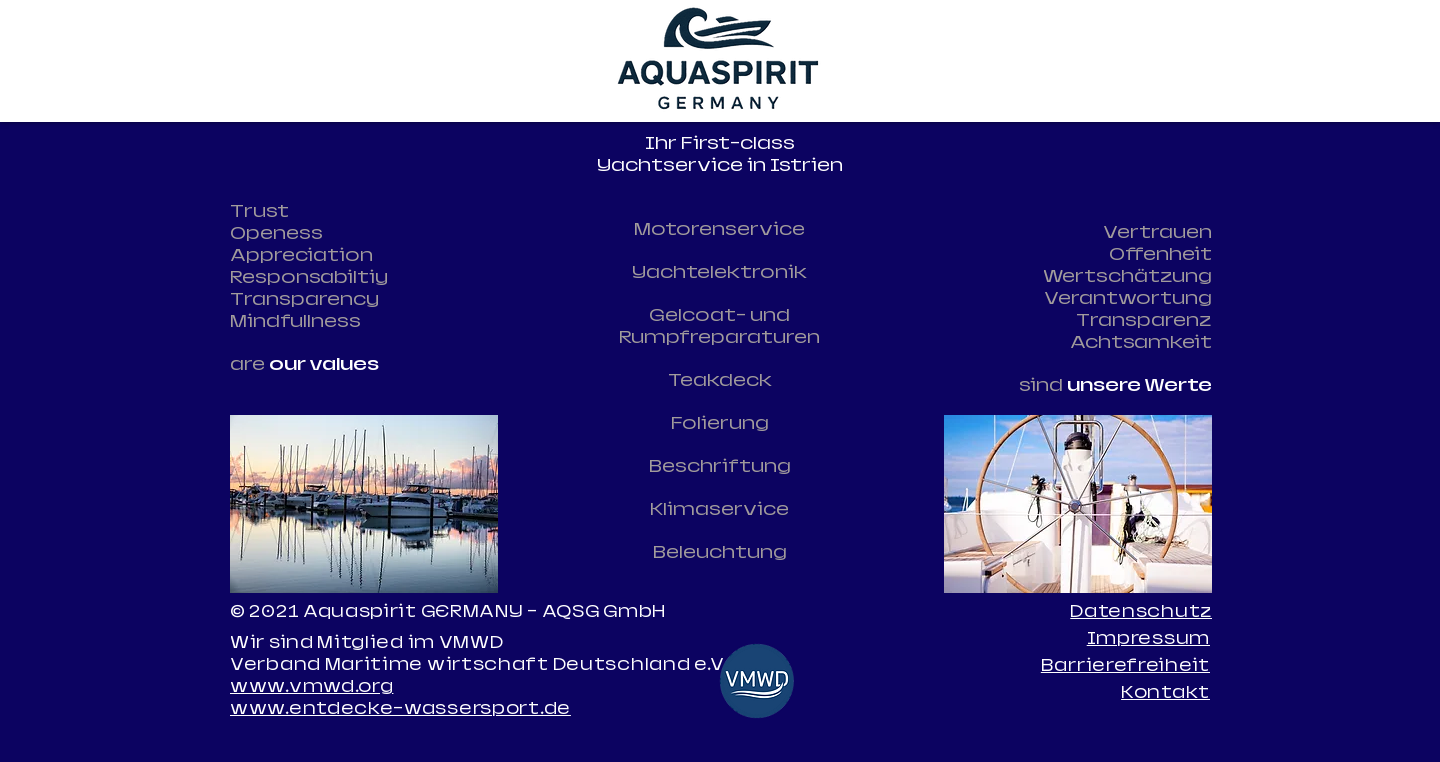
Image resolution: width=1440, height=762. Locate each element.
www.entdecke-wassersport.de (400, 708)
